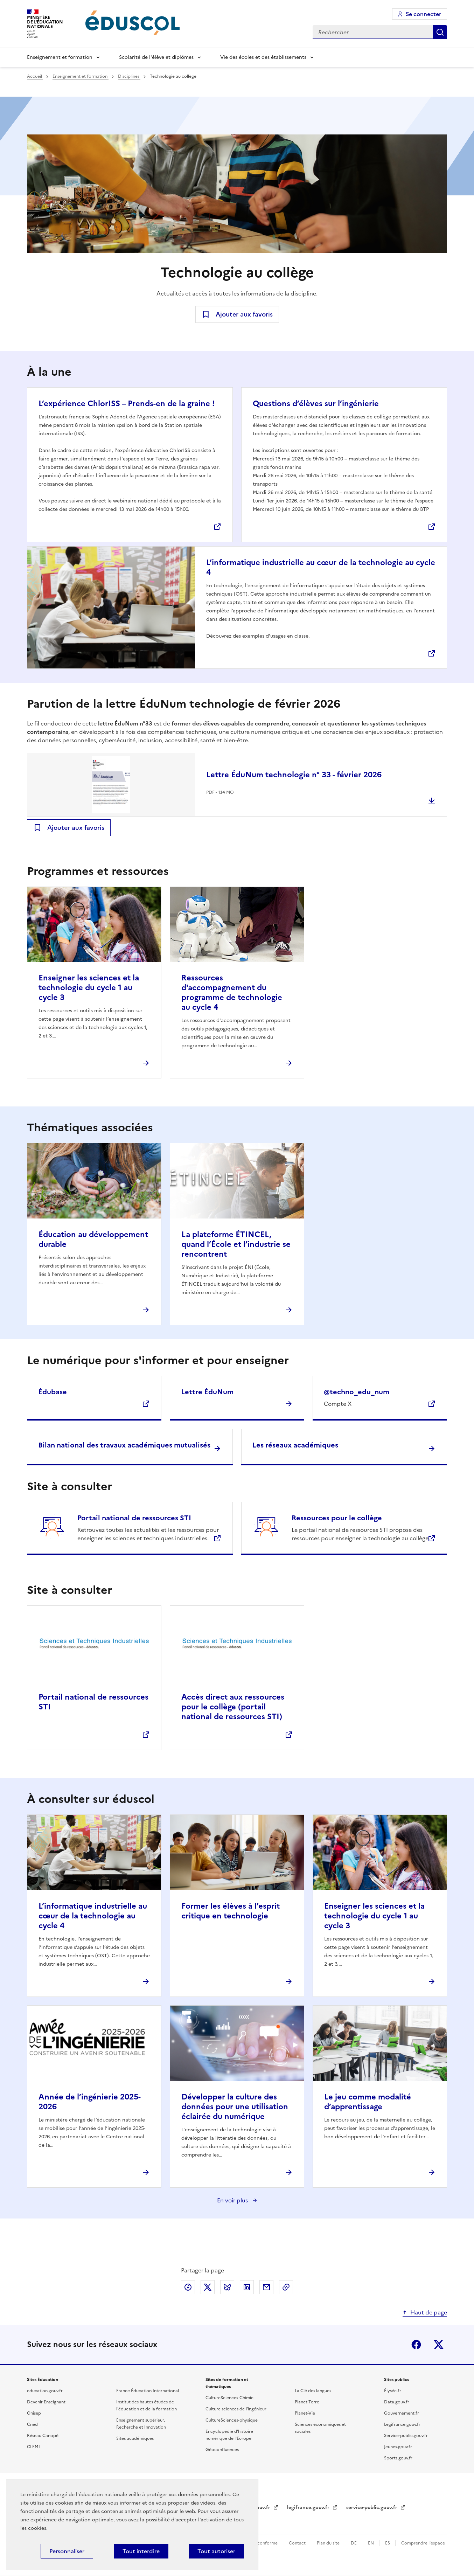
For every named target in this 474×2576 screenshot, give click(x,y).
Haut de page (428, 2312)
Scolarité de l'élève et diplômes (156, 57)
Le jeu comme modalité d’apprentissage (367, 2101)
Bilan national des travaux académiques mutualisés (124, 1445)
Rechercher (440, 32)
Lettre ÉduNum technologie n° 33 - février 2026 (294, 774)
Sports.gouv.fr (398, 2458)
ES (388, 2543)
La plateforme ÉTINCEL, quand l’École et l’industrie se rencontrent (236, 1244)
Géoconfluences (222, 2449)
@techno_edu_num (356, 1392)
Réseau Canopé (42, 2435)
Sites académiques (135, 2438)
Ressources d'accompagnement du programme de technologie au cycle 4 (231, 992)
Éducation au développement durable (93, 1239)
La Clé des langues (313, 2391)
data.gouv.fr (256, 2507)
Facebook (416, 2344)
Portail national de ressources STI (134, 1518)
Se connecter (423, 14)
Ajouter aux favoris (244, 314)
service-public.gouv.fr (372, 2507)
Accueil (35, 76)
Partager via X (208, 2287)
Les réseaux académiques (295, 1445)
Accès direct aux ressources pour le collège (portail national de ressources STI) (232, 1706)
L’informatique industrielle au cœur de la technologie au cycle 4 (320, 567)
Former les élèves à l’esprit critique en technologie (230, 1911)
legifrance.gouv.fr (309, 2507)
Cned (32, 2424)
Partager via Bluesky (227, 2287)
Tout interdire (141, 2551)
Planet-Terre (307, 2402)
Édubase (52, 1392)
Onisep (34, 2413)
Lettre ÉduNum (207, 1392)
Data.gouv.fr (396, 2402)
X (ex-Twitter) (438, 2344)
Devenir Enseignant (46, 2402)
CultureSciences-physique (231, 2420)
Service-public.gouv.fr (406, 2435)
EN (371, 2543)
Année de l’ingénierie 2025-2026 (90, 2101)
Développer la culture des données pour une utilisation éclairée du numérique (234, 2106)
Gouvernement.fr (401, 2413)
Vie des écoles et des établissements (263, 57)
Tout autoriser (216, 2551)
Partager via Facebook (188, 2287)
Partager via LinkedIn (247, 2287)
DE (354, 2543)
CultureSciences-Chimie (229, 2398)
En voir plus (233, 2200)
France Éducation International (147, 2391)
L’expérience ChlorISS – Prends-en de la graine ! (127, 403)
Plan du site (329, 2543)
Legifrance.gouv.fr (402, 2424)
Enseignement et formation (59, 57)
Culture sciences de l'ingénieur (235, 2409)
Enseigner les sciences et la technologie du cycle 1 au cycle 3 (89, 987)
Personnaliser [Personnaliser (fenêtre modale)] (66, 2551)
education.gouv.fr (45, 2391)
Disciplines (129, 76)
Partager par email (266, 2287)
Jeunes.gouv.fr (398, 2447)
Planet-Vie (305, 2413)
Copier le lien (286, 2287)
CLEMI (33, 2447)
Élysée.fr (392, 2391)
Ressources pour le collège (337, 1518)
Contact (298, 2543)
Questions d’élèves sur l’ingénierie (316, 403)
